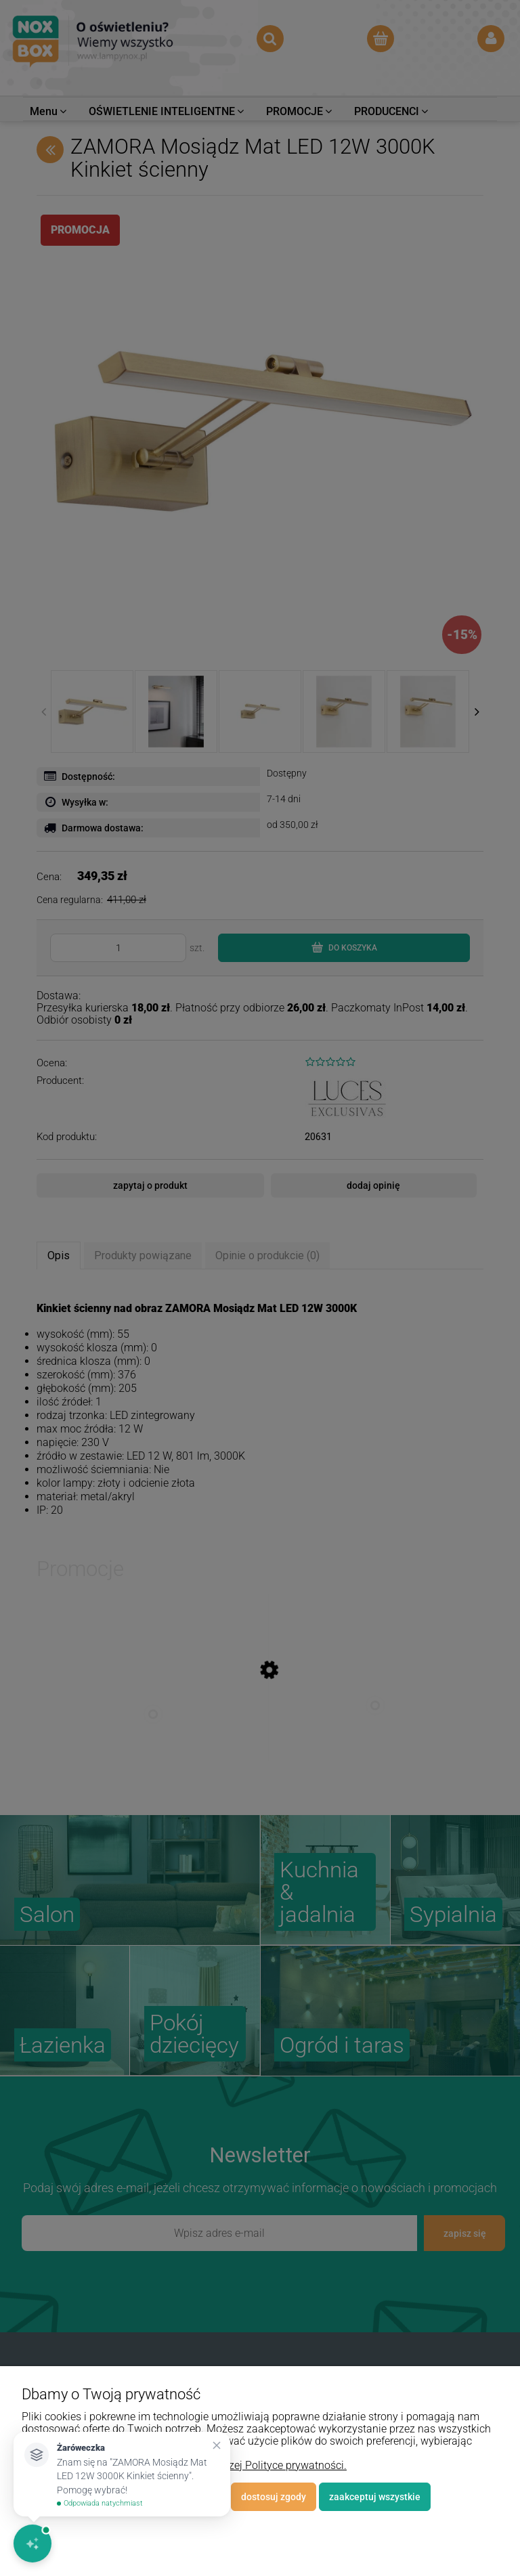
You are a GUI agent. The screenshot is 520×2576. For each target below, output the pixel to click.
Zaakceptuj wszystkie (374, 2496)
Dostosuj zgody (273, 2496)
